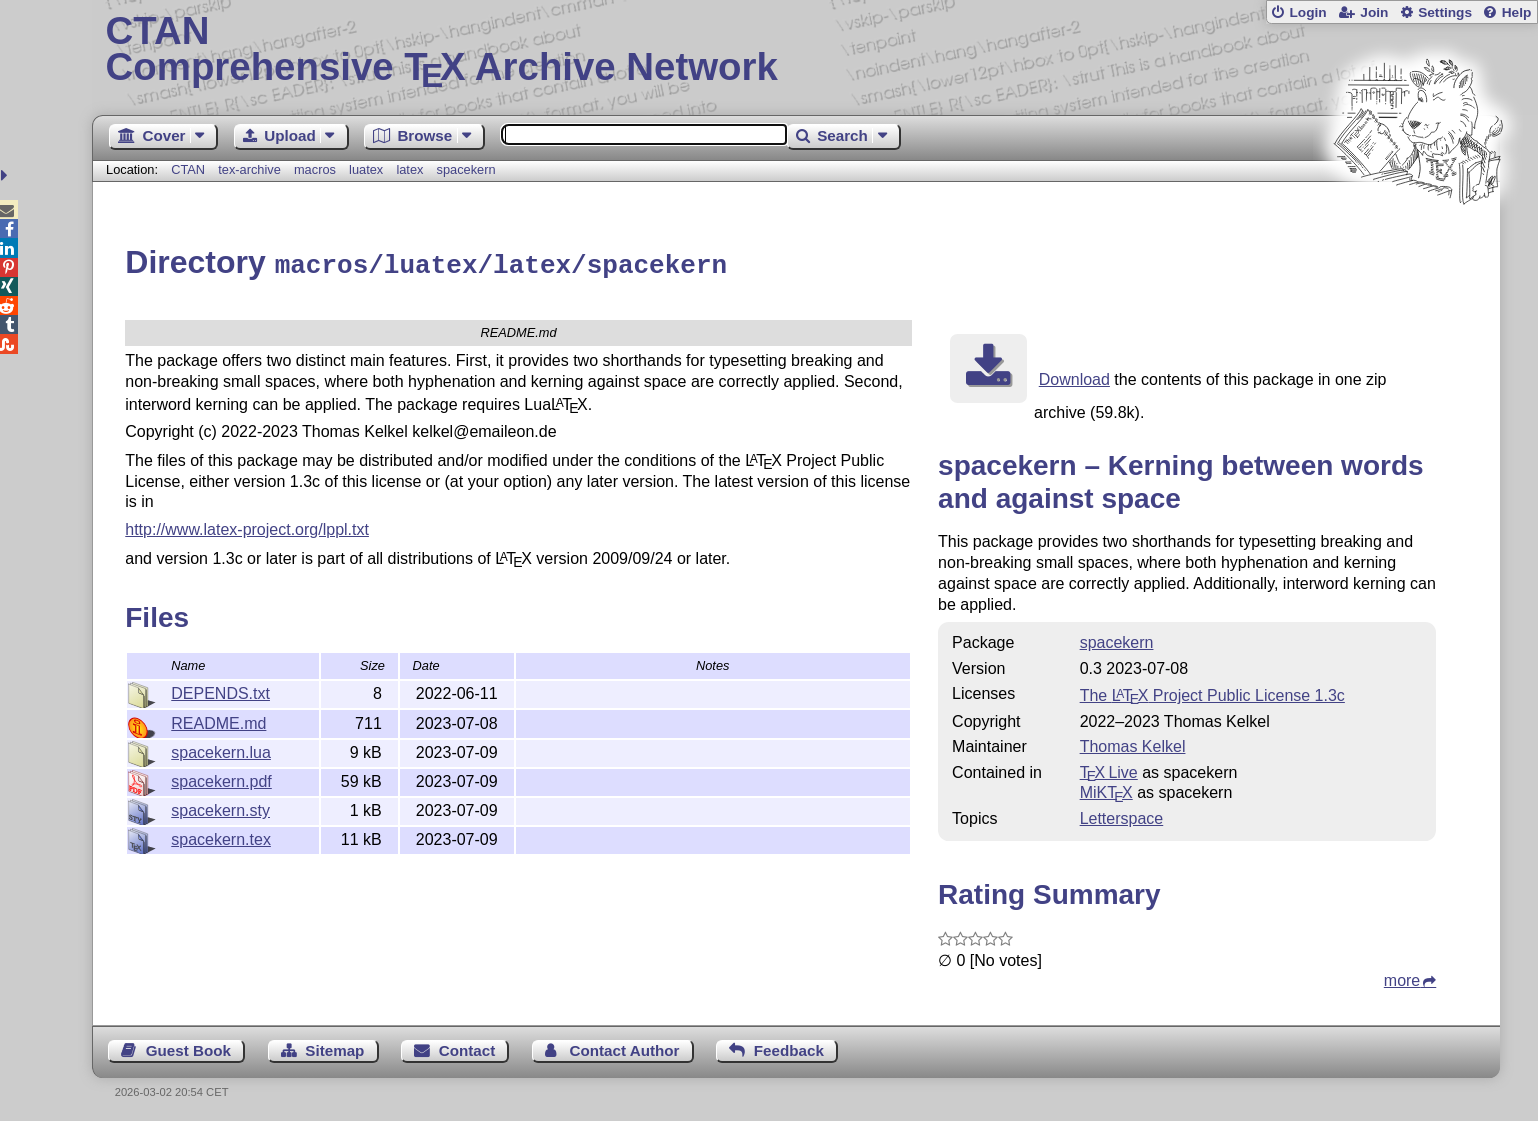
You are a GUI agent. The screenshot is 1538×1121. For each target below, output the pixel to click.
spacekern (466, 169)
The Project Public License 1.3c (1212, 692)
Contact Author (625, 1047)
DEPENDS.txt (220, 690)
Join (1374, 12)
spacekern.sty (220, 807)
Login (1307, 12)
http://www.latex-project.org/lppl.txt (247, 526)
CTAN (188, 169)
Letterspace (1122, 815)
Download (1074, 376)
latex (409, 169)
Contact (467, 1047)
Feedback (789, 1047)
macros (315, 169)
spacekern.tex (221, 836)
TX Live (1109, 769)
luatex (366, 169)
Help (1517, 12)
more (1402, 977)
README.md (218, 720)
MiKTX (1106, 789)
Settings (1445, 12)
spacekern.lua (221, 749)
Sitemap (334, 1047)
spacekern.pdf (221, 778)
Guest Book (188, 1047)
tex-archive (249, 169)
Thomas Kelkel (1133, 743)
